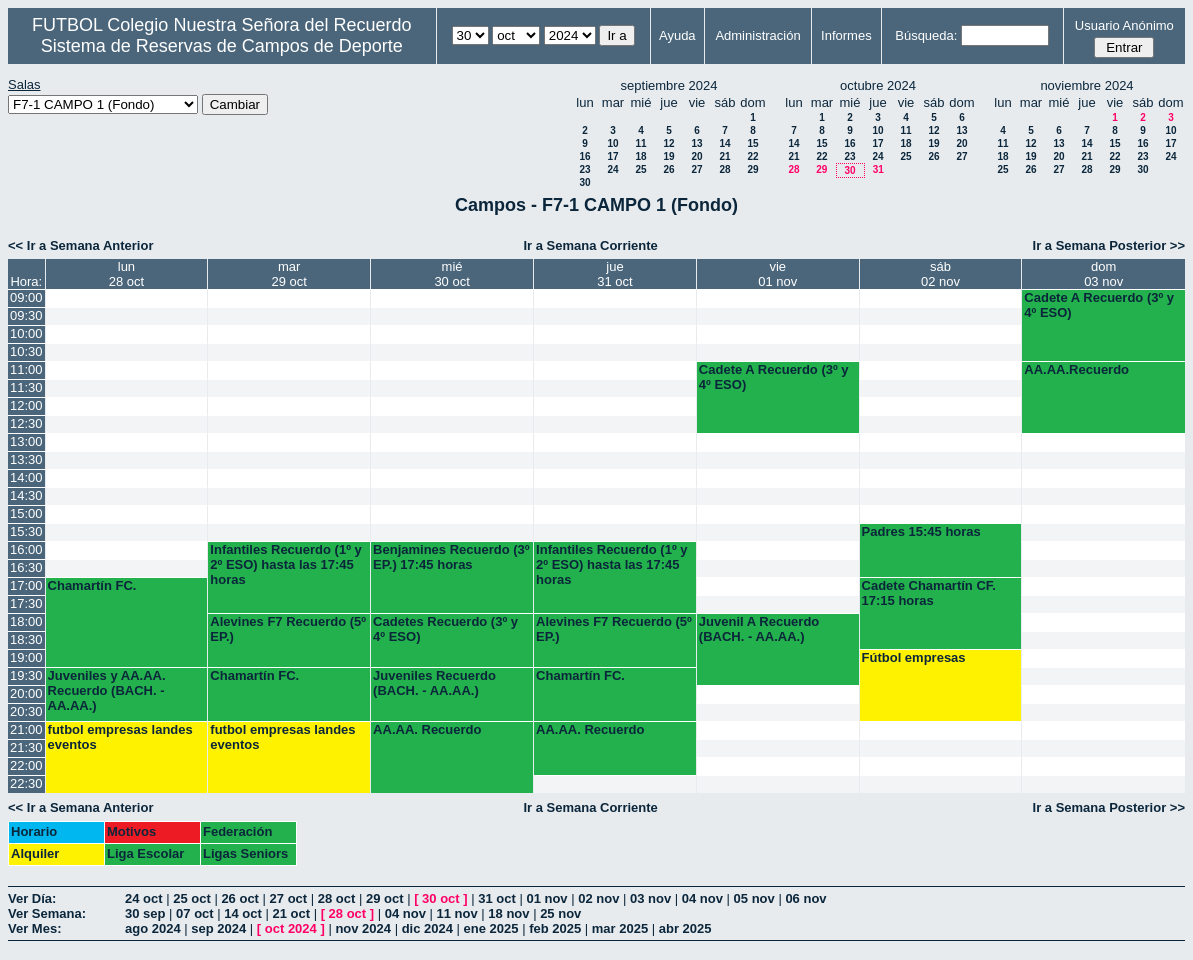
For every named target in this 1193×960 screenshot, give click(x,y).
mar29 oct (289, 274)
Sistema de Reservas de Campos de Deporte (222, 46)
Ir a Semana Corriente (590, 245)
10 (612, 143)
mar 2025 (620, 928)
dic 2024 (427, 928)
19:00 (26, 657)
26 (668, 169)
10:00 (26, 333)
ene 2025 (491, 928)
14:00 (26, 477)
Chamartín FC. (92, 585)
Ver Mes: (34, 928)
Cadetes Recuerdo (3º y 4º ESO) (445, 629)
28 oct (337, 898)
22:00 (26, 765)
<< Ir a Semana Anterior (80, 245)
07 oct (195, 913)
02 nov (598, 898)
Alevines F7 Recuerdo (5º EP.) (288, 629)
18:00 (26, 621)
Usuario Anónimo (1124, 25)
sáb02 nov (940, 274)
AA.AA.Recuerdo (1076, 369)
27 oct (289, 898)
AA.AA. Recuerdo (427, 729)
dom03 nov (1103, 274)
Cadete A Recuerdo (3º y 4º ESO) (1099, 305)
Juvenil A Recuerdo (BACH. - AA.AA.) (759, 629)
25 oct (192, 898)
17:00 (26, 585)
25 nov (560, 913)
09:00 (26, 297)
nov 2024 (363, 928)
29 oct (385, 898)
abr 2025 (685, 928)
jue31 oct (614, 274)
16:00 (26, 549)
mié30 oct (451, 274)
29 (752, 169)
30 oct (441, 898)
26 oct (240, 898)
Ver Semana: (47, 913)
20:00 (26, 693)
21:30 (26, 747)
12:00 (26, 405)
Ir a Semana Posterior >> (1109, 245)
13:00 (26, 441)
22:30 (26, 783)
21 (724, 156)
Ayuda (677, 35)
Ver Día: (32, 898)
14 (724, 143)
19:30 (26, 675)
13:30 (26, 459)
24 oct (144, 898)
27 (696, 169)
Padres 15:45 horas (921, 531)
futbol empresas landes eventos (120, 737)
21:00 (26, 729)
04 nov (702, 898)
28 (724, 169)
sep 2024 (218, 928)
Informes (846, 35)
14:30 (26, 495)
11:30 (26, 387)
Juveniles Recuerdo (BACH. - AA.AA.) (434, 683)
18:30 (26, 639)
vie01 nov (777, 274)
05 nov (754, 898)
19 (668, 156)
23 (584, 169)
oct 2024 (291, 928)
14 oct (243, 913)
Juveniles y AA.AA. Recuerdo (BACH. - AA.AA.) (107, 690)
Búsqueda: (926, 35)
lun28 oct (126, 274)
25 (640, 169)
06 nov (805, 898)
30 (584, 182)
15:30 (26, 531)
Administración (757, 35)
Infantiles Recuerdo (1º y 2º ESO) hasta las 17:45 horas (285, 564)
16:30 (26, 567)
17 (612, 156)
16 (584, 156)
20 (696, 156)
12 (668, 143)
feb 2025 (555, 928)
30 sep (145, 913)
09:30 (26, 315)
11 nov (457, 913)
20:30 (26, 711)
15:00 (26, 513)
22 (752, 156)
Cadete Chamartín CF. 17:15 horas (929, 593)
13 (696, 143)
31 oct (497, 898)
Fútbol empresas (914, 657)
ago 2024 (153, 928)
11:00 (26, 369)
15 (752, 143)
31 (878, 169)
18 (640, 156)
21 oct (291, 913)
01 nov (546, 898)
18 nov (508, 913)
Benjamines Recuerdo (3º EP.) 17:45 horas (451, 557)
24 (612, 169)
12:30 (26, 423)
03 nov (650, 898)
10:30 (26, 351)
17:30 (26, 603)
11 (640, 143)
